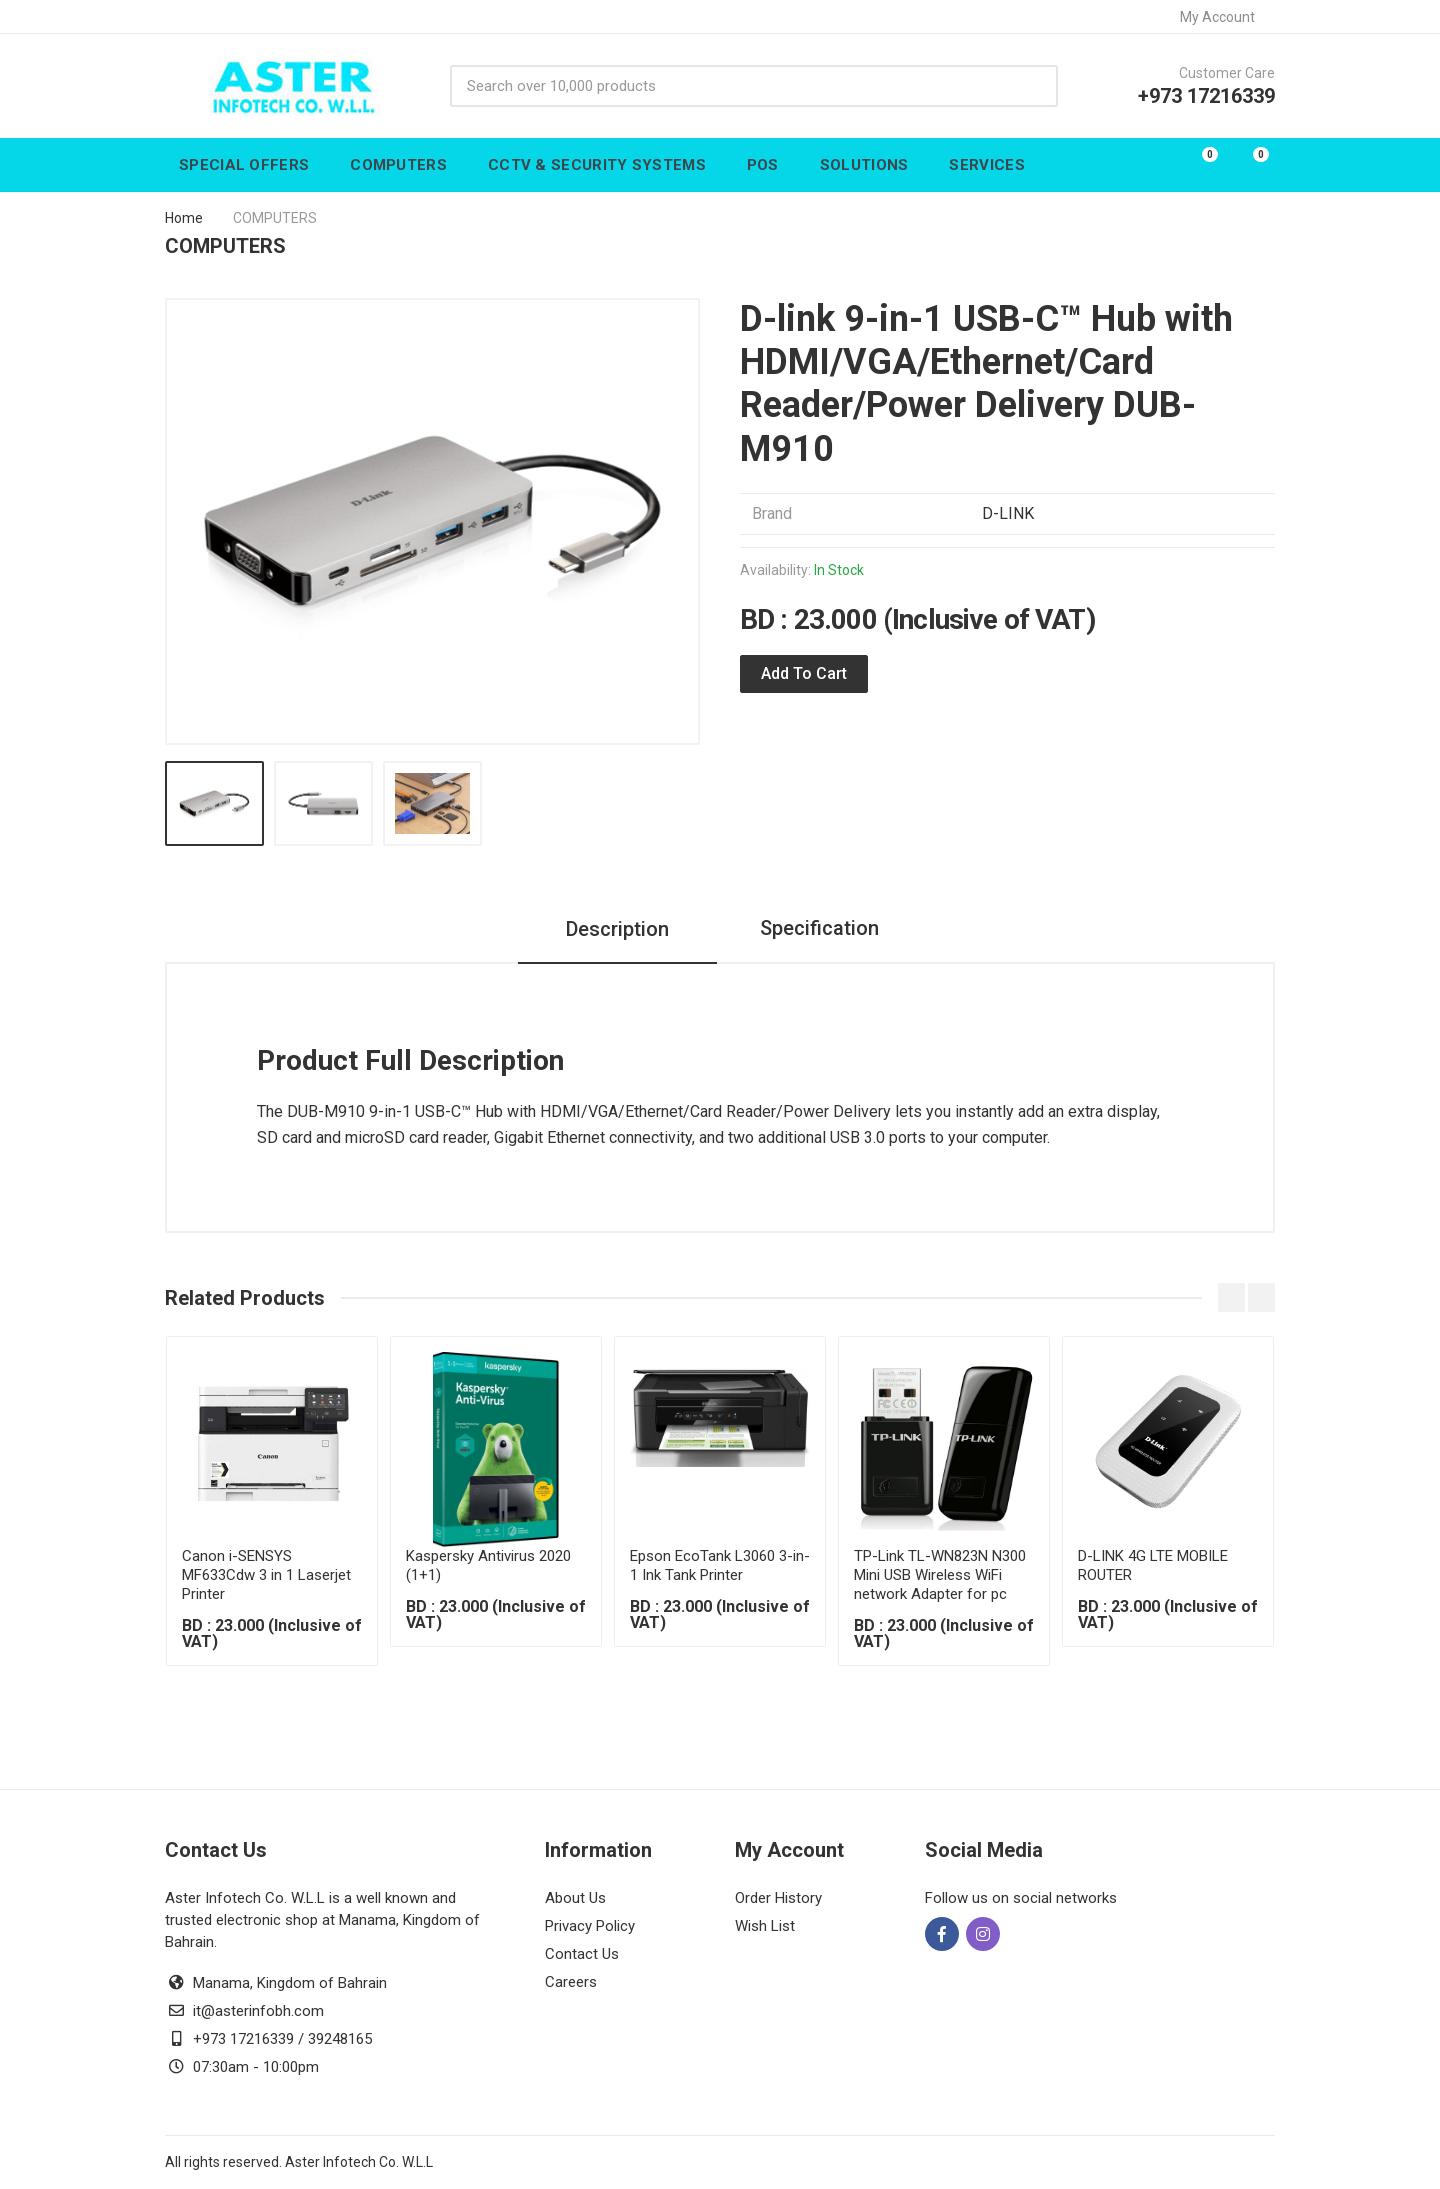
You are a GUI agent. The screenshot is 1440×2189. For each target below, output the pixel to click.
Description (612, 929)
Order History (778, 1898)
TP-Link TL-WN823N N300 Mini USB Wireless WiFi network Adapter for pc (940, 1575)
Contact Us (582, 1954)
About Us (575, 1898)
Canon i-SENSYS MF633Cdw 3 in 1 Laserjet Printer (266, 1575)
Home (184, 218)
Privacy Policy (590, 1926)
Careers (571, 1982)
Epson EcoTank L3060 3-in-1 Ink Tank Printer (720, 1565)
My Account (1224, 17)
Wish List (765, 1926)
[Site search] (733, 86)
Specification (819, 929)
